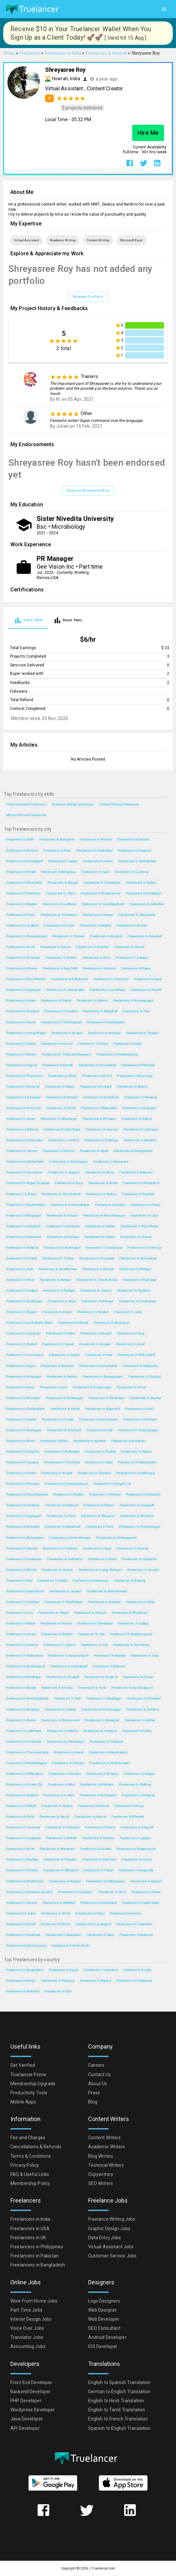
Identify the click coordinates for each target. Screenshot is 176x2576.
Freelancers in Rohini (92, 1044)
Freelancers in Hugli (96, 1548)
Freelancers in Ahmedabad (137, 861)
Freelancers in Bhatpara (140, 1140)
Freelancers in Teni (135, 1011)
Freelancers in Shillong (134, 1784)
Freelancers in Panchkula (61, 1462)
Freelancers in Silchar (137, 1677)
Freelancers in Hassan (90, 1816)
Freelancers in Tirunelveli (111, 979)
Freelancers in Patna (20, 915)
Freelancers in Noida (21, 872)
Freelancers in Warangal (23, 1097)
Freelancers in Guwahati (144, 936)
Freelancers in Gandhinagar (135, 1473)
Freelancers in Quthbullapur (25, 1409)
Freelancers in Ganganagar (91, 1387)
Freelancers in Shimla (21, 1570)
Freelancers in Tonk (91, 1688)
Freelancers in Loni (19, 1613)
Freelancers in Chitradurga (65, 1741)
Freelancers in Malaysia (58, 1980)
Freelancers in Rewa (20, 1441)
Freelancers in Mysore (57, 1044)
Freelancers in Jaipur (63, 861)
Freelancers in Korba (103, 1183)
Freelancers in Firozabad (96, 1258)
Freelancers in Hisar (20, 1280)
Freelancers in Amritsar (92, 947)
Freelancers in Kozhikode (100, 1097)
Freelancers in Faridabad (142, 893)
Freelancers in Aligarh (21, 1065)
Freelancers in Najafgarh (23, 990)
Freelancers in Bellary (99, 1226)
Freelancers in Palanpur (60, 1859)
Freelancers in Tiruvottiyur (25, 1355)
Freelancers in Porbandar (24, 1741)
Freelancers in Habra (137, 1731)
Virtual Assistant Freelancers (26, 804)
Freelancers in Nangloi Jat (112, 1484)
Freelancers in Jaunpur (65, 1591)
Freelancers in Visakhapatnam (102, 904)
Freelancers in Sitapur (53, 1613)
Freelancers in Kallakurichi (69, 979)
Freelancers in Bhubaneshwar (117, 1054)
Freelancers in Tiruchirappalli (61, 1022)
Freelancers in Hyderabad (94, 850)
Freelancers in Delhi (20, 839)
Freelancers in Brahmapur (61, 1248)
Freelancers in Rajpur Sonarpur (28, 1183)
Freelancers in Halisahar (62, 1827)
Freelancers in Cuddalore (139, 1559)
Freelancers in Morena (57, 1688)
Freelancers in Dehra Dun (23, 1108)
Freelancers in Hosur (131, 1387)
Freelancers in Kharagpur (24, 1430)
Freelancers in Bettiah (61, 1838)
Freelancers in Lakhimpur (24, 1731)
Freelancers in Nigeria (95, 1980)
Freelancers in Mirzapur (140, 1419)
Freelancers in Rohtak (21, 1258)
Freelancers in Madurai (105, 936)
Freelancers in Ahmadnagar (69, 1205)
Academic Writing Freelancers (72, 804)
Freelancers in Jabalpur (131, 957)
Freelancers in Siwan (146, 1892)
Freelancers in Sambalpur (95, 1623)
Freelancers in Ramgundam (133, 1151)
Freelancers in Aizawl (56, 1312)
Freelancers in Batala (21, 1720)
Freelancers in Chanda (136, 1237)
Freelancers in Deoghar (22, 1451)
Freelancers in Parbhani (133, 1290)
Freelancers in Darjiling (22, 1859)
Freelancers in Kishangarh (98, 1795)
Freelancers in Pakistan (22, 1991)
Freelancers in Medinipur (23, 1677)
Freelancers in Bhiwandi (137, 1065)
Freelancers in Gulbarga (101, 1140)
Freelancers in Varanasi (99, 968)
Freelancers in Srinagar (104, 1033)
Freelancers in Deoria (54, 1816)
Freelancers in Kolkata (22, 850)
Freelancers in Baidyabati (63, 1935)
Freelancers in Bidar (53, 1441)
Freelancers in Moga (129, 1806)
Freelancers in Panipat (22, 1290)
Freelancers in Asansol (101, 1129)
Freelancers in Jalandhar (146, 904)
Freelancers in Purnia (21, 1473)
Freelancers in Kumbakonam (106, 1591)
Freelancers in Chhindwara (24, 1774)
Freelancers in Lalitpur (135, 1838)
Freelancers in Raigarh (146, 1881)
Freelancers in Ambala (60, 1709)
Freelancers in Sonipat (94, 1344)
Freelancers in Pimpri (21, 1000)
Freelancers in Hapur (21, 1366)
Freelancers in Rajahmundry (25, 1205)
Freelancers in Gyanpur (22, 1462)
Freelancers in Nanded (61, 1097)
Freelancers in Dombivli (60, 1011)
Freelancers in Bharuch (108, 1666)
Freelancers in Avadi (130, 1344)
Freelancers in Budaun (57, 1634)
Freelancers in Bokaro (132, 1086)
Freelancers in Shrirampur (106, 1398)
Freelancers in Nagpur (22, 904)
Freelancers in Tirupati (58, 1344)
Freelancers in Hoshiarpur (131, 1645)
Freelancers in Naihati (21, 1344)
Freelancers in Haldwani (100, 1731)
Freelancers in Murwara (23, 1484)
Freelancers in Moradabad (97, 1065)
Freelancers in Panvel (99, 1827)
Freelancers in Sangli (59, 1086)
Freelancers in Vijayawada (136, 915)
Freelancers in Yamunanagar (137, 1430)
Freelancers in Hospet (57, 1473)
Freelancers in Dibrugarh (60, 1870)
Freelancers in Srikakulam (98, 1903)
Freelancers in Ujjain (94, 1151)
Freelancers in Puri (19, 1580)
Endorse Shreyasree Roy (88, 490)
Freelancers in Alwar (61, 1301)
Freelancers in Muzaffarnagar (104, 1215)
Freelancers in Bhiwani (105, 1494)
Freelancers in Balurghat (102, 1720)
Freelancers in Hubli (126, 1044)
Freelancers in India (137, 1970)
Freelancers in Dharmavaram (26, 1945)
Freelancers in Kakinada (139, 1280)
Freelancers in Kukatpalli (23, 1226)
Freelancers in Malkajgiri (104, 1698)
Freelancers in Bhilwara (22, 1248)
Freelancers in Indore (97, 861)
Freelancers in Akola (99, 1172)
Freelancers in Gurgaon (134, 850)
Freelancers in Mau (98, 1355)
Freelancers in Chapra (136, 1451)
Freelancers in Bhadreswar (25, 1881)
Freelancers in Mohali (131, 925)
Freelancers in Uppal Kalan (140, 1903)
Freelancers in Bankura (102, 1774)
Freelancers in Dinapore (101, 1677)
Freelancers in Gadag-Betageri (100, 1570)
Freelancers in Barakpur (23, 1709)
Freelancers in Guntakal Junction (29, 1892)
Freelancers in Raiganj (129, 1580)
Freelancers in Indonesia (101, 1970)
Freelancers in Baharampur (25, 1538)
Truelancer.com (103, 2568)
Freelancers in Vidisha (62, 1731)
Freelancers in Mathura (62, 1237)
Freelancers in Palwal (98, 1870)
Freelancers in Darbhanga (24, 1301)
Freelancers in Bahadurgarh (25, 1666)
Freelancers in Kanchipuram (98, 1419)
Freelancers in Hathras (98, 1838)
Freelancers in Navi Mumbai (26, 979)
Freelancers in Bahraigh (23, 1526)
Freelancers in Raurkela (140, 1097)
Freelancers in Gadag (132, 1623)
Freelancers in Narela (21, 1054)
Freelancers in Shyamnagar (68, 1161)
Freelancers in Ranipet (93, 1312)
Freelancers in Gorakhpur (107, 990)
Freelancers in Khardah (127, 1816)
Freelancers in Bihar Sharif (136, 1355)
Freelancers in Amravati (23, 1086)
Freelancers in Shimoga (144, 1248)
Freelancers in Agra (147, 979)
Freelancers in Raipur (136, 968)
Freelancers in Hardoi (136, 1859)
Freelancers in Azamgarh (93, 1924)
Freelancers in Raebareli (142, 1494)
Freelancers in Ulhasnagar (58, 1119)
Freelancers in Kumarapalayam (66, 1484)
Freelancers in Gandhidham (63, 1602)
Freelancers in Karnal (65, 1409)
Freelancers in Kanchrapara (107, 1752)
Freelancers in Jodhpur (22, 925)
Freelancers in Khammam (90, 1580)
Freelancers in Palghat (22, 1795)
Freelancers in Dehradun (23, 957)
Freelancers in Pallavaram (24, 1655)
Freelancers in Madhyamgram (130, 1634)
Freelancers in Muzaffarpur (139, 1226)
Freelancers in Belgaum (136, 1172)
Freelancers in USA (57, 1991)
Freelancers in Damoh (21, 1903)
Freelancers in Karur (20, 1387)
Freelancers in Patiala (99, 1237)
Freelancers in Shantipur (143, 1698)
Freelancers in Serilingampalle (27, 1698)
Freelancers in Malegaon (110, 1161)
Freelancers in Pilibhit (21, 1806)
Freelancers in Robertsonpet (109, 1763)
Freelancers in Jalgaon (63, 1172)
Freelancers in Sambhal (94, 1473)
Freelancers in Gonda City (24, 1784)
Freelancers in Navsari (142, 1570)
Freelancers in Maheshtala (25, 1161)
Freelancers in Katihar (68, 1494)
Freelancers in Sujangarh (23, 1516)
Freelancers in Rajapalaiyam (136, 1849)
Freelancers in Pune (56, 850)
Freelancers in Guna (144, 1655)
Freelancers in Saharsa (142, 1709)
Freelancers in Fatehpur (22, 1602)
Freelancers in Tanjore (96, 1290)
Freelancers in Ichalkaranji (137, 1301)
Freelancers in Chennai (133, 839)
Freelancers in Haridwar (23, 1505)
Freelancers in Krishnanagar (101, 1709)
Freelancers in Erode (61, 1108)
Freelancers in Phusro (98, 1505)
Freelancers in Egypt (63, 1970)
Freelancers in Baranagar (111, 1323)
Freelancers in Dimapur (67, 1763)
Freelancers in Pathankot (64, 1559)
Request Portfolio (88, 296)
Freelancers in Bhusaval (97, 1516)
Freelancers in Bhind (102, 1559)
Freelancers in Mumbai (95, 839)
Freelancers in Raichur (145, 1398)
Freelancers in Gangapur (75, 1892)
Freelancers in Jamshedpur (65, 990)
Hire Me (148, 133)
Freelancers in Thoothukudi (60, 1194)
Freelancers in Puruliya (22, 1870)
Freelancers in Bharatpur (23, 1398)
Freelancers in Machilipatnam (27, 1494)
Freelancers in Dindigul (58, 1290)
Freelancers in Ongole (57, 1570)
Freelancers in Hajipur (139, 1774)
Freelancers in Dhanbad (22, 1011)
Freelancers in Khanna (125, 1913)
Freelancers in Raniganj (138, 1795)
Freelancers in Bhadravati (129, 1613)
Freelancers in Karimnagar (64, 1398)
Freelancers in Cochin (59, 925)
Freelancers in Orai (94, 1645)
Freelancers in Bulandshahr (136, 1462)
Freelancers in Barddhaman (57, 1269)
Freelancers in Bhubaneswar (100, 893)
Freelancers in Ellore (61, 1516)
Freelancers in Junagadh (136, 1505)
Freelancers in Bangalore (57, 839)
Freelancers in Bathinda (57, 1366)
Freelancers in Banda (21, 1688)
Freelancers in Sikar (98, 1462)
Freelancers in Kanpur (97, 915)
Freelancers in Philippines (134, 1980)
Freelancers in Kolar (20, 1849)
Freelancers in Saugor (64, 1355)
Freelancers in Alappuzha (140, 1366)
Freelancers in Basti (100, 1935)
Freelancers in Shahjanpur (103, 1248)
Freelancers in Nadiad (100, 1451)
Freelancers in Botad (21, 1924)
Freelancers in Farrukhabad (97, 1366)
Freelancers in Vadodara (23, 893)
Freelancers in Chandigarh (24, 861)
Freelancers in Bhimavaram (60, 1720)
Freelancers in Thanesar (106, 1741)
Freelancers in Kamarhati (23, 1237)
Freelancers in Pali (99, 1430)
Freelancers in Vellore (63, 1140)
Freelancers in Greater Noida (96, 1280)
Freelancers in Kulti (19, 1269)
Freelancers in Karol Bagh (61, 1129)
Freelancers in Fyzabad (62, 1677)
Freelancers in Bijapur (21, 1312)
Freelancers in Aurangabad (105, 1022)
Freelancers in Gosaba (57, 1419)
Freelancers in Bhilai (62, 1076)
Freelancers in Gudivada (23, 1935)
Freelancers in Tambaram (24, 1559)
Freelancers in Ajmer (20, 1119)
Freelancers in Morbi (56, 1913)
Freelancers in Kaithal (139, 1720)
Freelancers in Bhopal (62, 882)
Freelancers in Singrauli (61, 1505)
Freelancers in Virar (67, 1698)
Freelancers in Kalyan (56, 1000)
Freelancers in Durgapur (139, 1108)
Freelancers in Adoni (20, 1623)
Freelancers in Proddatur (60, 1548)
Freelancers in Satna (60, 1333)
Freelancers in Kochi (20, 947)
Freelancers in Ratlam (61, 1376)
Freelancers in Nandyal (104, 1602)
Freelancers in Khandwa (136, 1516)
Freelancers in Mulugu (135, 1269)
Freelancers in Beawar (57, 1806)
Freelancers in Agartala (89, 1441)
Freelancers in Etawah (96, 1333)
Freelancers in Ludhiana (59, 904)
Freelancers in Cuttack (95, 1086)
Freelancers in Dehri (20, 1816)
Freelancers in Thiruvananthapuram (66, 1054)
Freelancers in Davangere (24, 1172)
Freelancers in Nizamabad (137, 1258)
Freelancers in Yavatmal (23, 1827)
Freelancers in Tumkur (58, 1258)
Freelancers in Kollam (109, 1205)
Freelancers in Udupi (140, 1602)
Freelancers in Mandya (64, 1774)
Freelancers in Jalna (127, 1312)
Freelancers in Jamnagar (140, 1129)
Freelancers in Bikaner (22, 968)
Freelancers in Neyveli (22, 1548)
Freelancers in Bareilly (57, 1065)
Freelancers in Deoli (111, 1892)
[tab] (28, 620)
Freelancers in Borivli (96, 1076)
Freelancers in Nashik (145, 990)
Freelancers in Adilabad (58, 1903)
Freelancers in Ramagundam (102, 1376)
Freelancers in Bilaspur (97, 1301)
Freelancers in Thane (60, 893)
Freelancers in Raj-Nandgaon (132, 1688)
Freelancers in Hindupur (96, 1784)
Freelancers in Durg (130, 1333)
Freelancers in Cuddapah (23, 1838)
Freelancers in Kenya (21, 1980)
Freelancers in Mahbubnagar (26, 1763)
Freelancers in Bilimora (22, 1129)
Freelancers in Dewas (73, 1323)
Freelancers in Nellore (101, 1194)
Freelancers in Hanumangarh (68, 1655)
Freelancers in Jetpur (21, 1913)
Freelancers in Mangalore (140, 1183)
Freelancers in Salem (21, 1044)
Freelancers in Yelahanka (134, 1924)
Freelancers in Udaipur (95, 925)
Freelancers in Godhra (58, 1795)
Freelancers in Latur (144, 1215)
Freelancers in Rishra (55, 1924)
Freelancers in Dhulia (145, 1205)
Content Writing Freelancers (119, 804)
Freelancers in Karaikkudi (62, 1526)
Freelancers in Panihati (137, 1194)
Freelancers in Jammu (22, 1151)
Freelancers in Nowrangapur (132, 1000)
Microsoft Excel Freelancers (26, 815)
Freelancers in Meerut (92, 1000)
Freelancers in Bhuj (61, 1784)
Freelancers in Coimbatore (102, 882)
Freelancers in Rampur (55, 1280)
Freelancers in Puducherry (24, 1076)
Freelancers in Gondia (95, 1849)
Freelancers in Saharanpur (24, 1140)
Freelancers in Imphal (21, 1419)
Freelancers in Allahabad (100, 1011)
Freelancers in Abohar (93, 1806)
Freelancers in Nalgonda (135, 1870)
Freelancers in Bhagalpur (23, 1215)
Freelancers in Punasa (62, 1215)
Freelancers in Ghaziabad (24, 882)
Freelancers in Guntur (55, 947)
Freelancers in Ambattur (62, 1226)
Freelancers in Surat (95, 872)
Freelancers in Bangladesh (25, 1970)
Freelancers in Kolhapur (99, 1119)
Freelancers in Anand (68, 1752)
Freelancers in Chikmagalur (105, 1881)
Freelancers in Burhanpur (62, 1451)
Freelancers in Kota (96, 957)
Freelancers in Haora (21, 1022)
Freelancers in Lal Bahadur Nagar (29, 1323)
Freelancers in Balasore (136, 1935)
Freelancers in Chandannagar (139, 1526)
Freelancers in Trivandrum (58, 915)
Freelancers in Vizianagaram (116, 1538)
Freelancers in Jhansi (21, 1194)
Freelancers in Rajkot (140, 882)
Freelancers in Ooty (53, 1387)
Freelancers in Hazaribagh (68, 1666)
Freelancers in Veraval (56, 1623)
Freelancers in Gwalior (61, 957)
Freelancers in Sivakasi (144, 1376)
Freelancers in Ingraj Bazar (25, 1591)
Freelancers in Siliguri (136, 1119)
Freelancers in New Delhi (60, 968)
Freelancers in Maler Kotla (70, 1945)
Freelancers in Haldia (52, 1580)
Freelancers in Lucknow (131, 872)
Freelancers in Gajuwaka (23, 1333)
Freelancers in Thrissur (68, 936)
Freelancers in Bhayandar (98, 1108)
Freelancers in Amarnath (63, 1430)
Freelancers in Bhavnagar (134, 1076)
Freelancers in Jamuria (22, 1645)
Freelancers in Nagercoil (102, 1409)
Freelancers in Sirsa (99, 1526)
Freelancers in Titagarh (136, 1827)
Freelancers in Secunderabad (26, 936)
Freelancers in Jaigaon (59, 1645)
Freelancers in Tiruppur (141, 1033)
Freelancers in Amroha (132, 1548)
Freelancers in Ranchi (129, 947)
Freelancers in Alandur (109, 1655)
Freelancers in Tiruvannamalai (27, 1752)
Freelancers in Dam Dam (98, 1859)
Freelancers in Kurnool (58, 1151)
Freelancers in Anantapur (23, 1376)
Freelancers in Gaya (68, 1183)
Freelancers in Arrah (139, 1409)
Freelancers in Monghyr (128, 1441)
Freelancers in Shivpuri (90, 1613)
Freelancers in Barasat (98, 1269)
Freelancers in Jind (90, 1634)
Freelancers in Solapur (67, 1033)
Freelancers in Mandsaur (57, 1849)
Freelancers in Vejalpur (64, 1881)
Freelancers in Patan (90, 1913)
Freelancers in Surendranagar (70, 1538)
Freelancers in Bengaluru (58, 872)
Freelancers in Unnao (21, 1634)
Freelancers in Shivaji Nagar (26, 1033)
